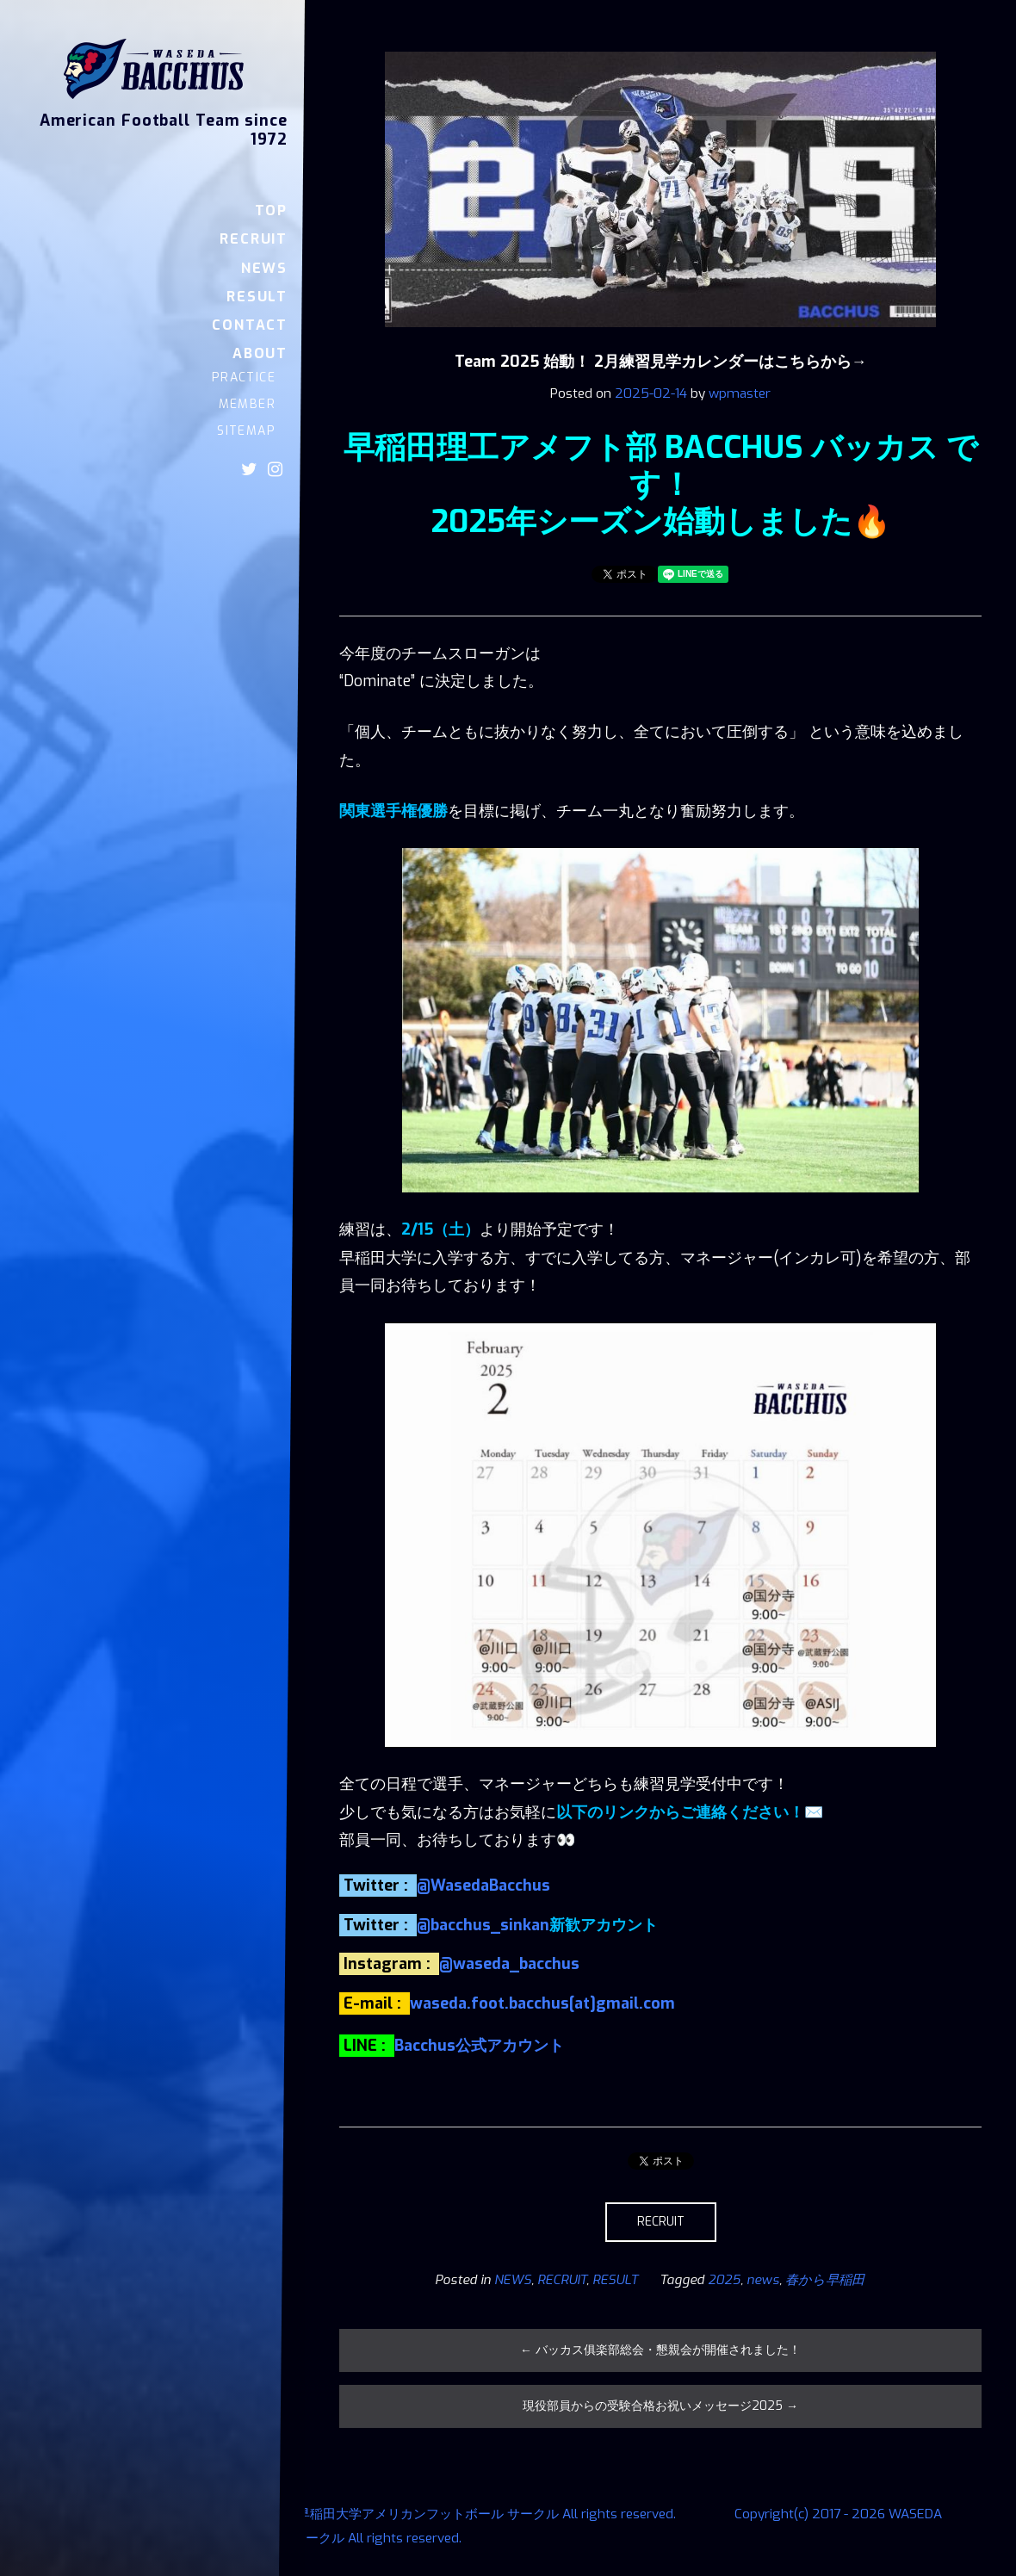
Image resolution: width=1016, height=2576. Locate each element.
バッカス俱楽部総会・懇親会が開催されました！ (660, 2350)
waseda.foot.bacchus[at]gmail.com (542, 2003)
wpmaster (740, 393)
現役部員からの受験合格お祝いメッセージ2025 (660, 2406)
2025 (724, 2279)
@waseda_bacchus (509, 1964)
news (763, 2279)
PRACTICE (244, 377)
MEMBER (247, 404)
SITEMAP (246, 431)
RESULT (257, 297)
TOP (271, 210)
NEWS (264, 268)
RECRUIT (254, 239)
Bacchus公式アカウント (479, 2045)
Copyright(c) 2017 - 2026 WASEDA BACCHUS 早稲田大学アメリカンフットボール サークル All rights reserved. (351, 2514)
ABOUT (260, 353)
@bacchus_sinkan (483, 1925)
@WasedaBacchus (483, 1885)
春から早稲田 (824, 2279)
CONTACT (250, 325)
